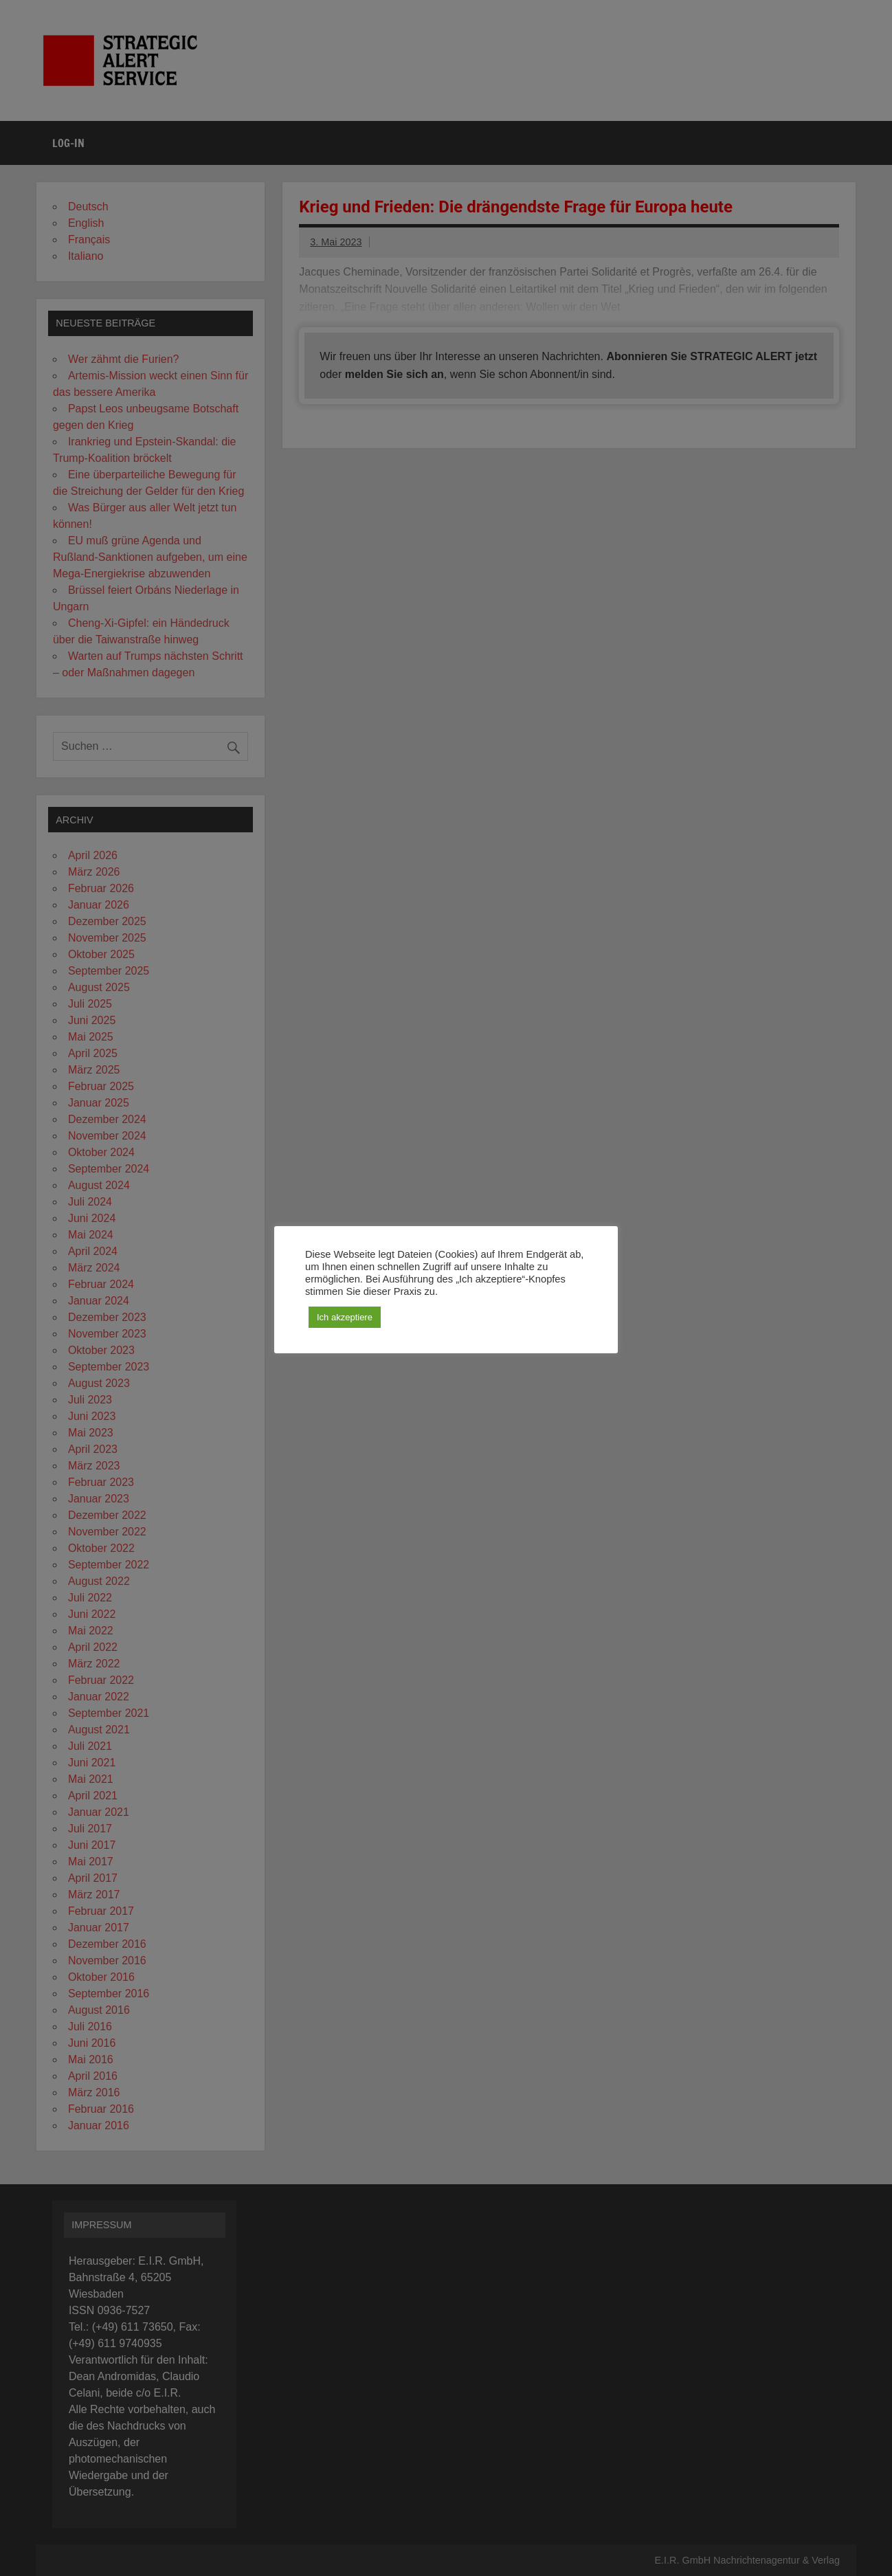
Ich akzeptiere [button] (344, 1317)
